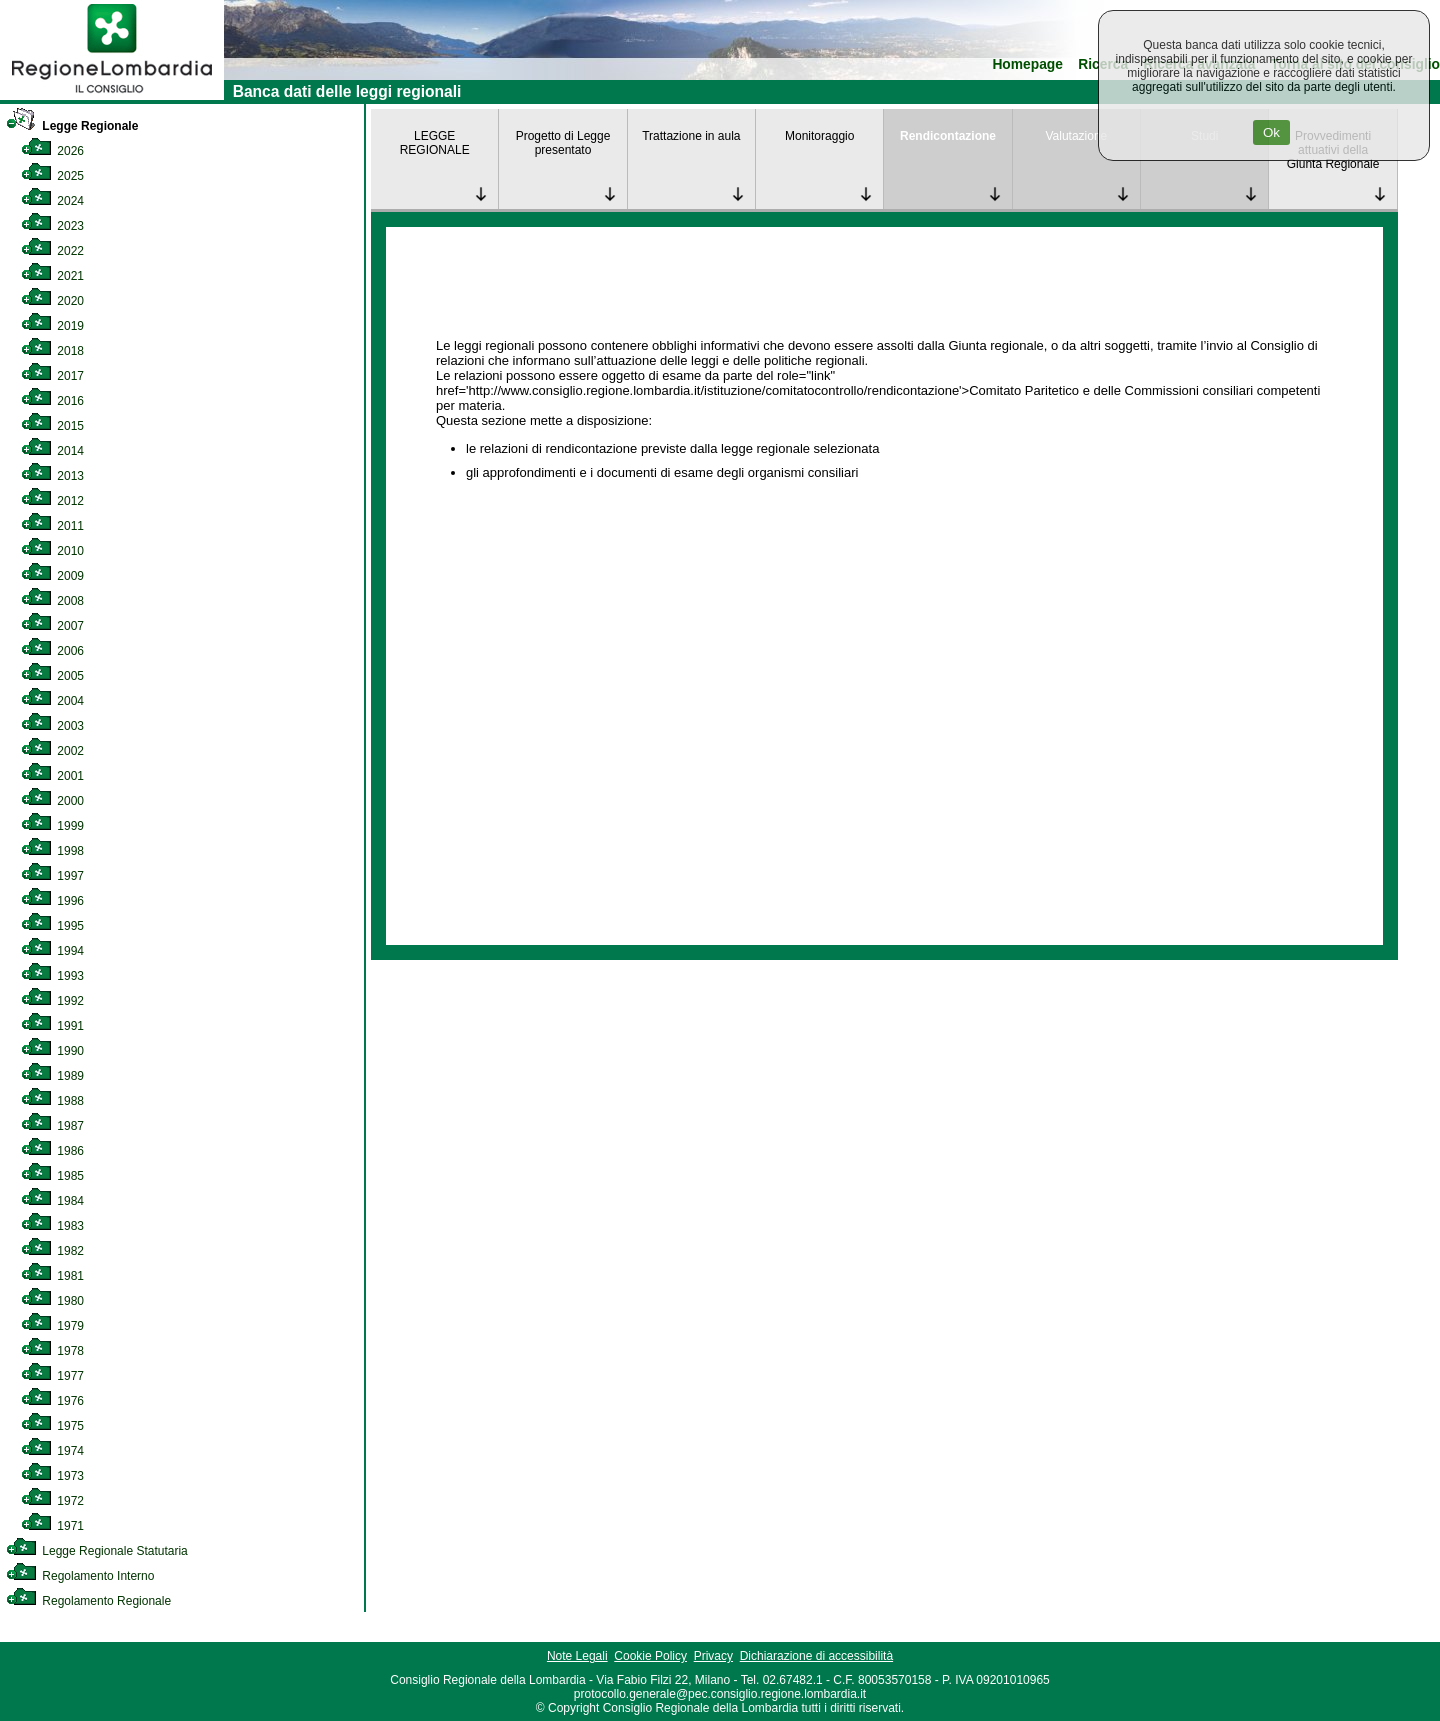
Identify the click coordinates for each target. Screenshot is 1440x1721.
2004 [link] (52, 701)
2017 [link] (52, 376)
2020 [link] (52, 301)
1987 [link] (52, 1126)
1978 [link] (52, 1351)
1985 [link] (52, 1176)
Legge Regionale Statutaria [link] (97, 1551)
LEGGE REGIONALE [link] (435, 143)
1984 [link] (52, 1201)
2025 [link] (52, 176)
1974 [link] (52, 1451)
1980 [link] (52, 1301)
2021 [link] (52, 276)
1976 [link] (52, 1401)
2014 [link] (52, 451)
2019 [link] (52, 326)
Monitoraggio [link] (819, 136)
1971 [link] (52, 1526)
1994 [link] (52, 951)
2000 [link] (52, 801)
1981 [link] (52, 1276)
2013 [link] (52, 476)
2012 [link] (52, 501)
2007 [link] (52, 626)
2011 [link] (52, 526)
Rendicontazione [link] (948, 136)
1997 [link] (52, 876)
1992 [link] (52, 1001)
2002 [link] (52, 751)
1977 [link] (52, 1376)
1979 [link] (52, 1326)
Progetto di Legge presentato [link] (563, 143)
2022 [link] (52, 251)
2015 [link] (52, 426)
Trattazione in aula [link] (691, 136)
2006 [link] (52, 651)
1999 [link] (52, 826)
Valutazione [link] (1076, 136)
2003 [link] (52, 726)
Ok (1271, 132)
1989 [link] (52, 1076)
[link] (112, 96)
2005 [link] (52, 676)
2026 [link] (52, 151)
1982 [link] (52, 1251)
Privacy (713, 1656)
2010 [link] (52, 551)
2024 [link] (52, 201)
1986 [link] (52, 1151)
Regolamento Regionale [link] (88, 1601)
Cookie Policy (650, 1656)
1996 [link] (52, 901)
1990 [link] (52, 1051)
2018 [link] (52, 351)
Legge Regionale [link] (72, 126)
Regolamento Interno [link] (80, 1576)
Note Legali (577, 1656)
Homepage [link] (1027, 64)
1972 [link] (52, 1501)
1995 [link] (52, 926)
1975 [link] (52, 1426)
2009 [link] (52, 576)
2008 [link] (52, 601)
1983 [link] (52, 1226)
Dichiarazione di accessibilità (816, 1656)
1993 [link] (52, 976)
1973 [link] (52, 1476)
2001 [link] (52, 776)
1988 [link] (52, 1101)
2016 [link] (52, 401)
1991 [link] (52, 1026)
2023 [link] (52, 226)
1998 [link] (52, 851)
